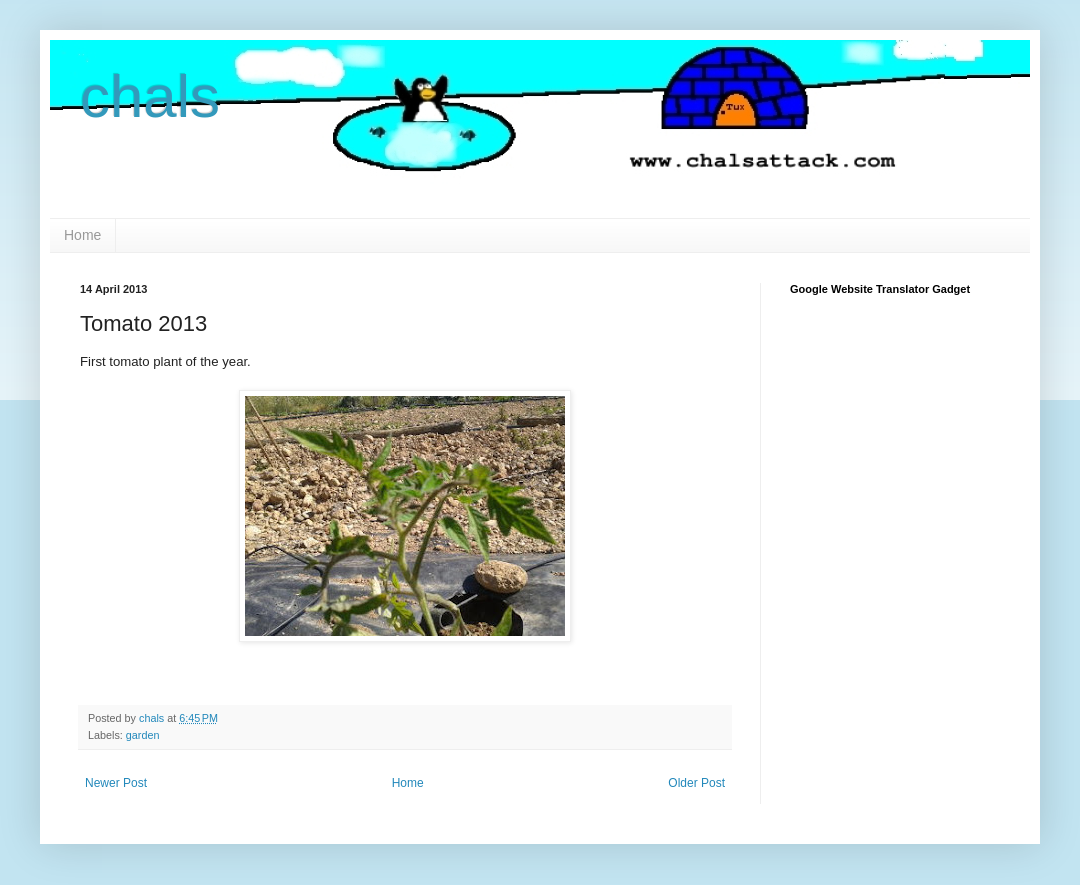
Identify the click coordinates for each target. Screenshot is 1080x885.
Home (82, 235)
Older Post (696, 783)
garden (143, 735)
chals (150, 96)
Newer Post (116, 783)
